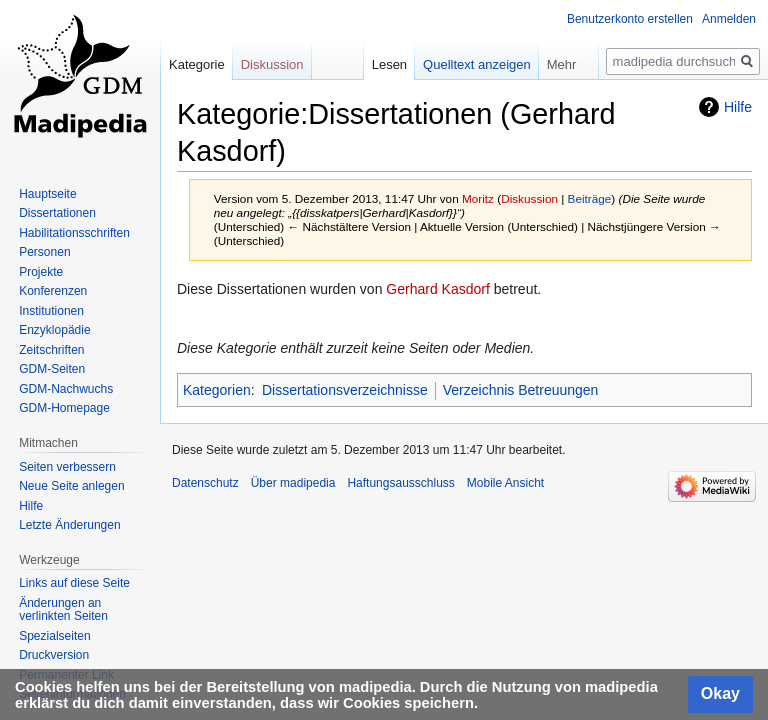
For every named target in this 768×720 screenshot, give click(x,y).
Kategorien (217, 390)
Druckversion (54, 655)
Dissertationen (57, 213)
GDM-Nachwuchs (66, 389)
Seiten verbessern (67, 467)
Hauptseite (47, 194)
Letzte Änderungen (69, 525)
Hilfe (738, 107)
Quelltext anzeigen (477, 64)
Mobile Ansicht (505, 483)
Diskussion (529, 198)
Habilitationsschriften (74, 233)
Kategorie (197, 64)
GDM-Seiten (52, 369)
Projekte (41, 272)
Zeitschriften (51, 350)
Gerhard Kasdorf (438, 289)
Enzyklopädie (54, 330)
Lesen (389, 64)
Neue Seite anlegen (71, 486)
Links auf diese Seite (74, 583)
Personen (44, 252)
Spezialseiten (54, 636)
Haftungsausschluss (400, 483)
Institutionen (51, 311)
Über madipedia (293, 483)
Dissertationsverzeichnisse (345, 390)
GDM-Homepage (64, 408)
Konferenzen (53, 291)
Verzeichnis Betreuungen (521, 390)
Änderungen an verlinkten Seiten (63, 610)
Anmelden (729, 19)
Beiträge (590, 198)
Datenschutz (205, 483)
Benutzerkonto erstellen (630, 19)
